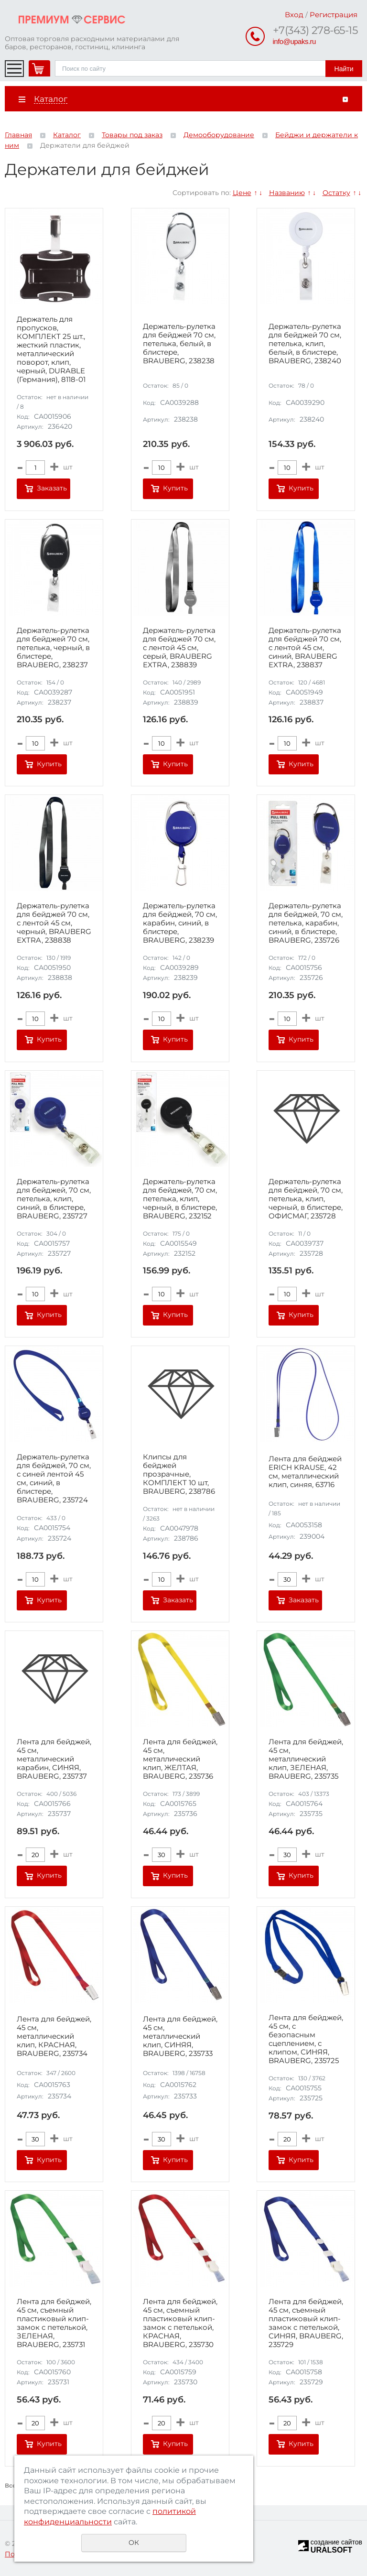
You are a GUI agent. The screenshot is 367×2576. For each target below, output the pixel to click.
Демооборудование (219, 134)
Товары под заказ (132, 134)
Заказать (52, 488)
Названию (287, 192)
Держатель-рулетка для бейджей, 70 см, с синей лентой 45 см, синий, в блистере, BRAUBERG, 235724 (54, 1478)
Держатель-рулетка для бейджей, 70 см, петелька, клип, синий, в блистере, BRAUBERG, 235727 (54, 1198)
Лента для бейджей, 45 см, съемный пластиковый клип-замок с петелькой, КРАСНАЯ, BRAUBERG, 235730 (180, 2323)
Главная (18, 134)
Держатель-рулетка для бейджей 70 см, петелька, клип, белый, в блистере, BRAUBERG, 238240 (305, 343)
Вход (294, 14)
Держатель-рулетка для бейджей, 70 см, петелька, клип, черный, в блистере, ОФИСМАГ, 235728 (306, 1198)
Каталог (67, 134)
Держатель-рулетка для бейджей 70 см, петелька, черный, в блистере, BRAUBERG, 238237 (53, 647)
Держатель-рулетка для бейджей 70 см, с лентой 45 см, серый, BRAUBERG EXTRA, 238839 (179, 647)
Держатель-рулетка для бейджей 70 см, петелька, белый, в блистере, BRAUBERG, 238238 (179, 343)
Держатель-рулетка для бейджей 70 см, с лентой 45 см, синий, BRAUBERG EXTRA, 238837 (305, 647)
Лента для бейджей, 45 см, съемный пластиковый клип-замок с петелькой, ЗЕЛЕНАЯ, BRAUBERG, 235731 (54, 2323)
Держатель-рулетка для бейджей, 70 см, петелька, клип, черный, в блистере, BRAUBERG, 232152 (180, 1198)
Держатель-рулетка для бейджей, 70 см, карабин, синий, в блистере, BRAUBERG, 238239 (180, 923)
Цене (242, 192)
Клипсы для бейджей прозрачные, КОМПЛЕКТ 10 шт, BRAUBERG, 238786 (179, 1474)
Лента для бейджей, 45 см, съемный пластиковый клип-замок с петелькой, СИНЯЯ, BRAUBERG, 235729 (306, 2323)
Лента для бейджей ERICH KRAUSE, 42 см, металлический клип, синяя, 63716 (305, 1472)
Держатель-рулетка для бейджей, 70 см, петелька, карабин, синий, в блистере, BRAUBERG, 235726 (306, 923)
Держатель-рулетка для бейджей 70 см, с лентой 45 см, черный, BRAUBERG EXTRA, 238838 (54, 923)
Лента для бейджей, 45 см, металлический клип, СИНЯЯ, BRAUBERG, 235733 (180, 2036)
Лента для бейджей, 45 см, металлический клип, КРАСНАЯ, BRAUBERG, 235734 (54, 2036)
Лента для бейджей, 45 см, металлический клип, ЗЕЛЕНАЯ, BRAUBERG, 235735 (306, 1759)
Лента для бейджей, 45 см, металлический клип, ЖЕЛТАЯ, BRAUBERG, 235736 (180, 1759)
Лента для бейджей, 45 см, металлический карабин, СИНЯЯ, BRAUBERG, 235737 (54, 1759)
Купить (175, 488)
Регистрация (333, 14)
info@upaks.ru (294, 41)
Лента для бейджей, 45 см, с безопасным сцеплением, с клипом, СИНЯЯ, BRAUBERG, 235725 (306, 2039)
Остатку (336, 192)
